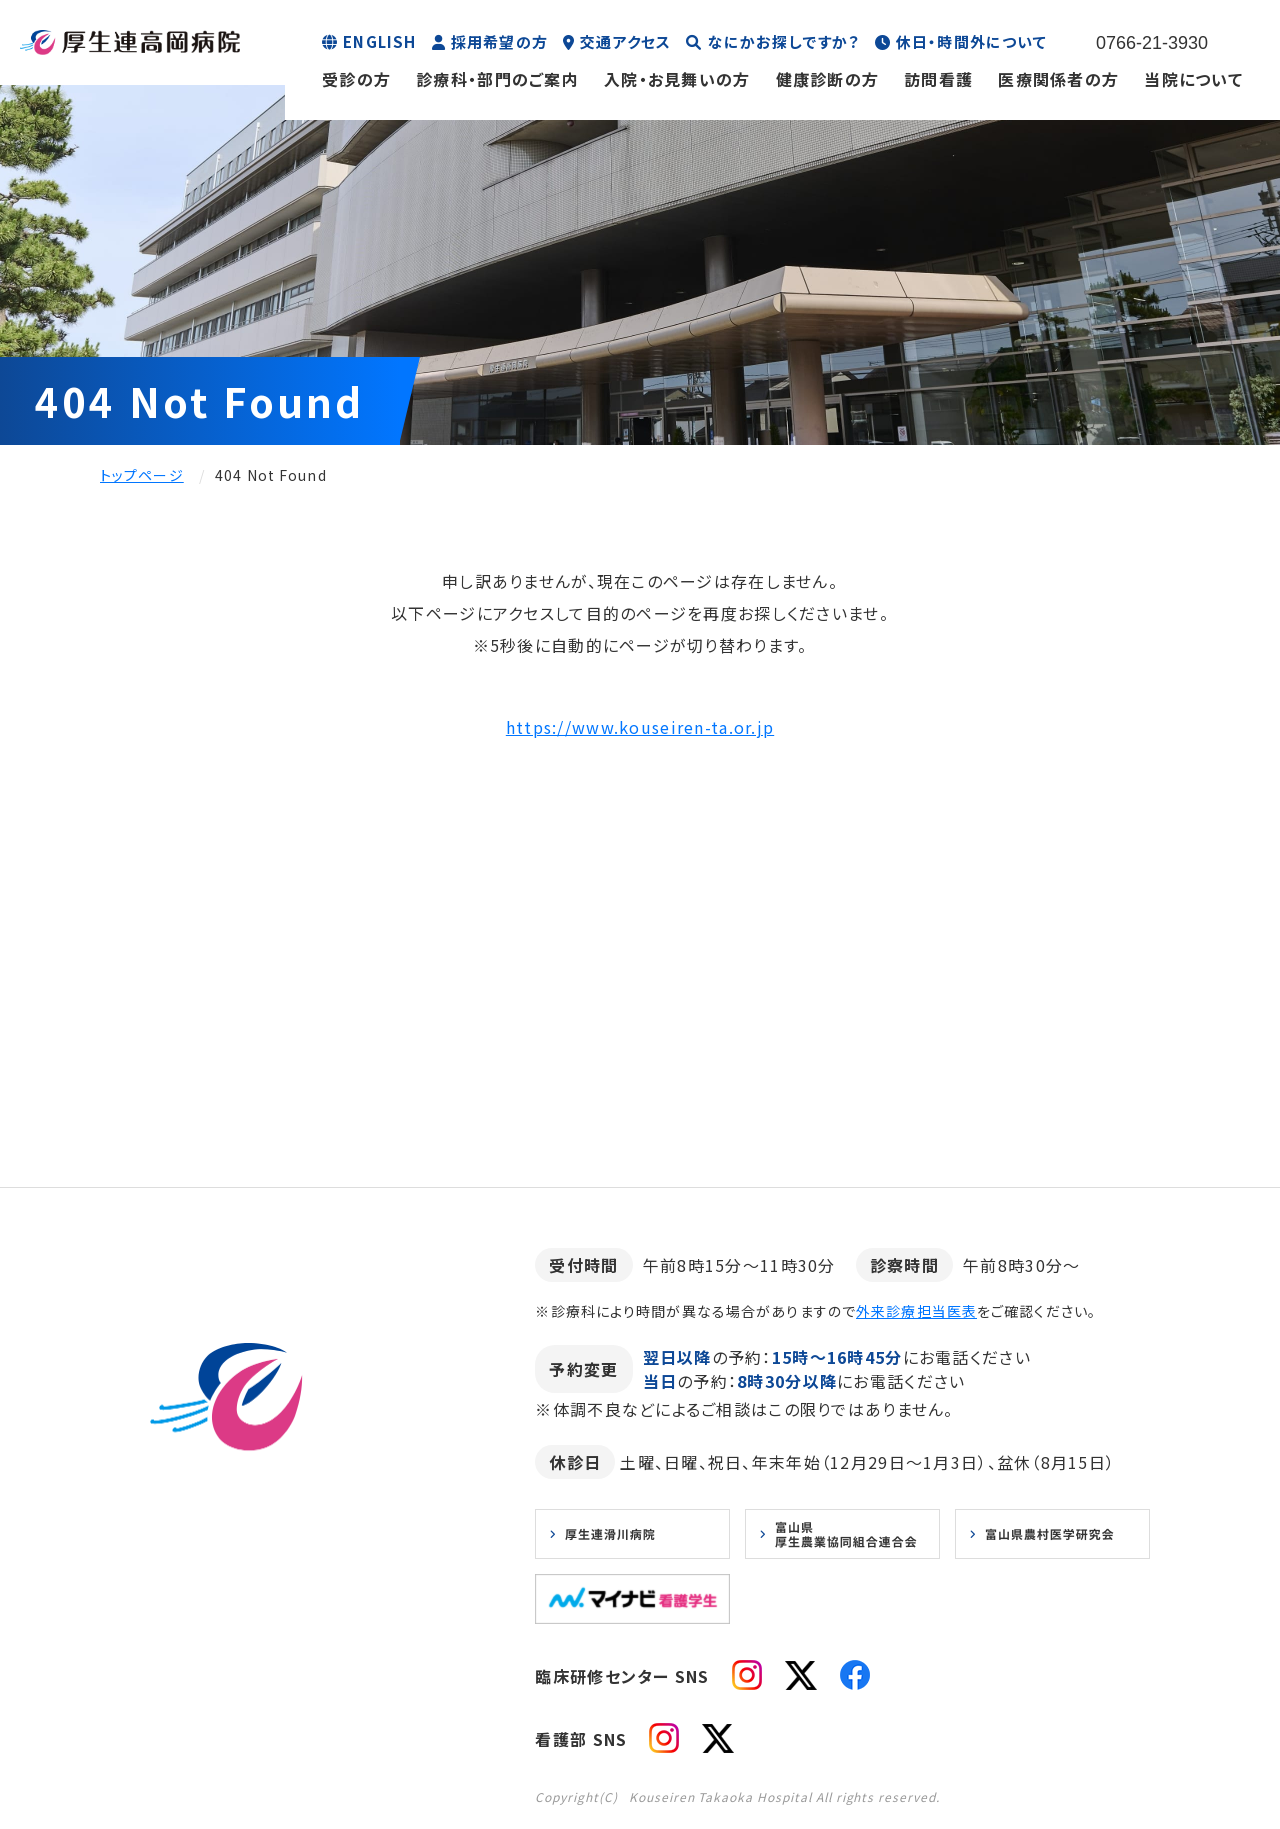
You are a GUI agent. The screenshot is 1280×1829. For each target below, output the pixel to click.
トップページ (142, 475)
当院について (1193, 79)
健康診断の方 (828, 79)
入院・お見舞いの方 (677, 79)
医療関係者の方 (1058, 79)
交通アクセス (625, 41)
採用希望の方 (499, 41)
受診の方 (356, 79)
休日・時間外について (971, 41)
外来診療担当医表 (916, 1311)
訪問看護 (938, 79)
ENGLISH (379, 41)
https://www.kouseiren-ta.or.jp (640, 727)
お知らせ (153, 1660)
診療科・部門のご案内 (497, 79)
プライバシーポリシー (280, 1660)
